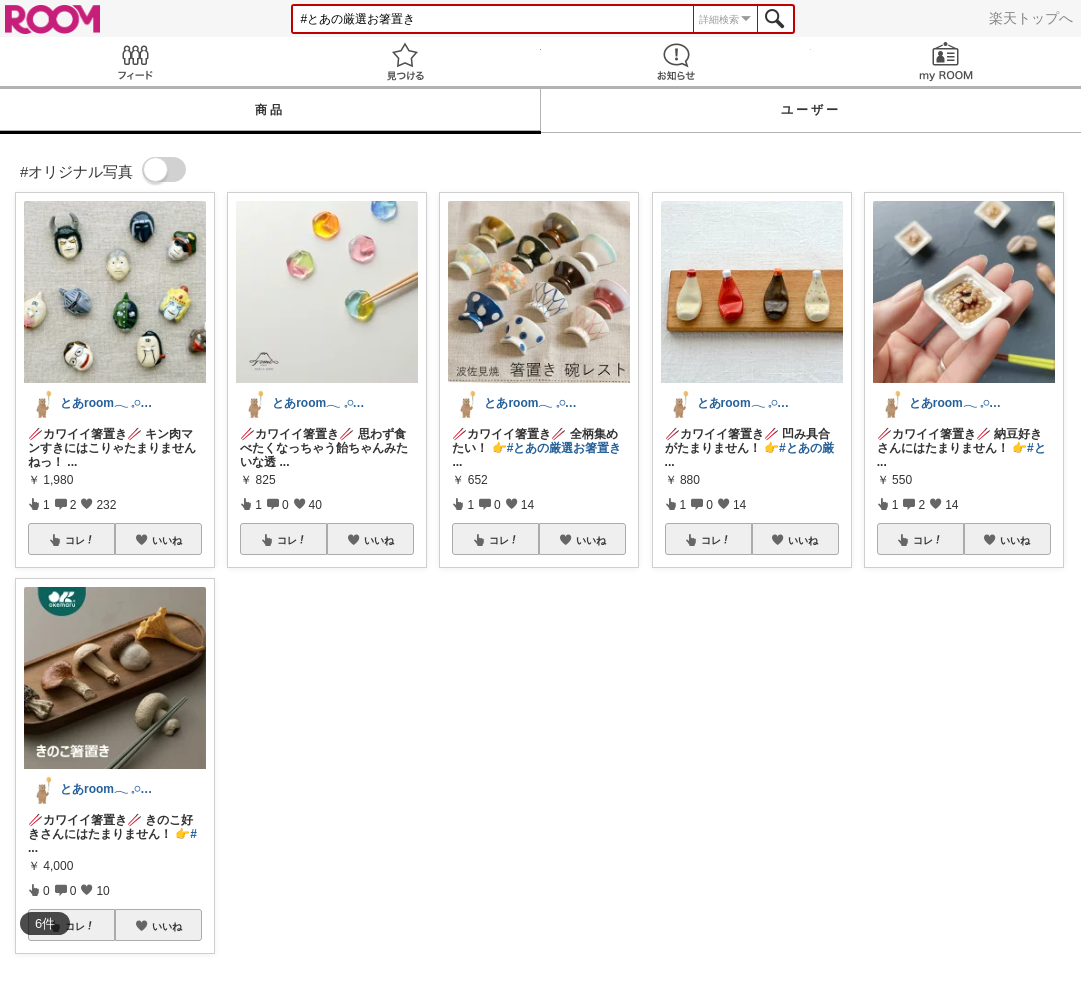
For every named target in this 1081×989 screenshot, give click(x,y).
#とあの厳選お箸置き (564, 448)
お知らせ (676, 61)
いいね (167, 540)
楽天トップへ (1031, 18)
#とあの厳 (806, 448)
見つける (405, 61)
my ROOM (946, 61)
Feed (135, 61)
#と (1036, 448)
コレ (80, 540)
